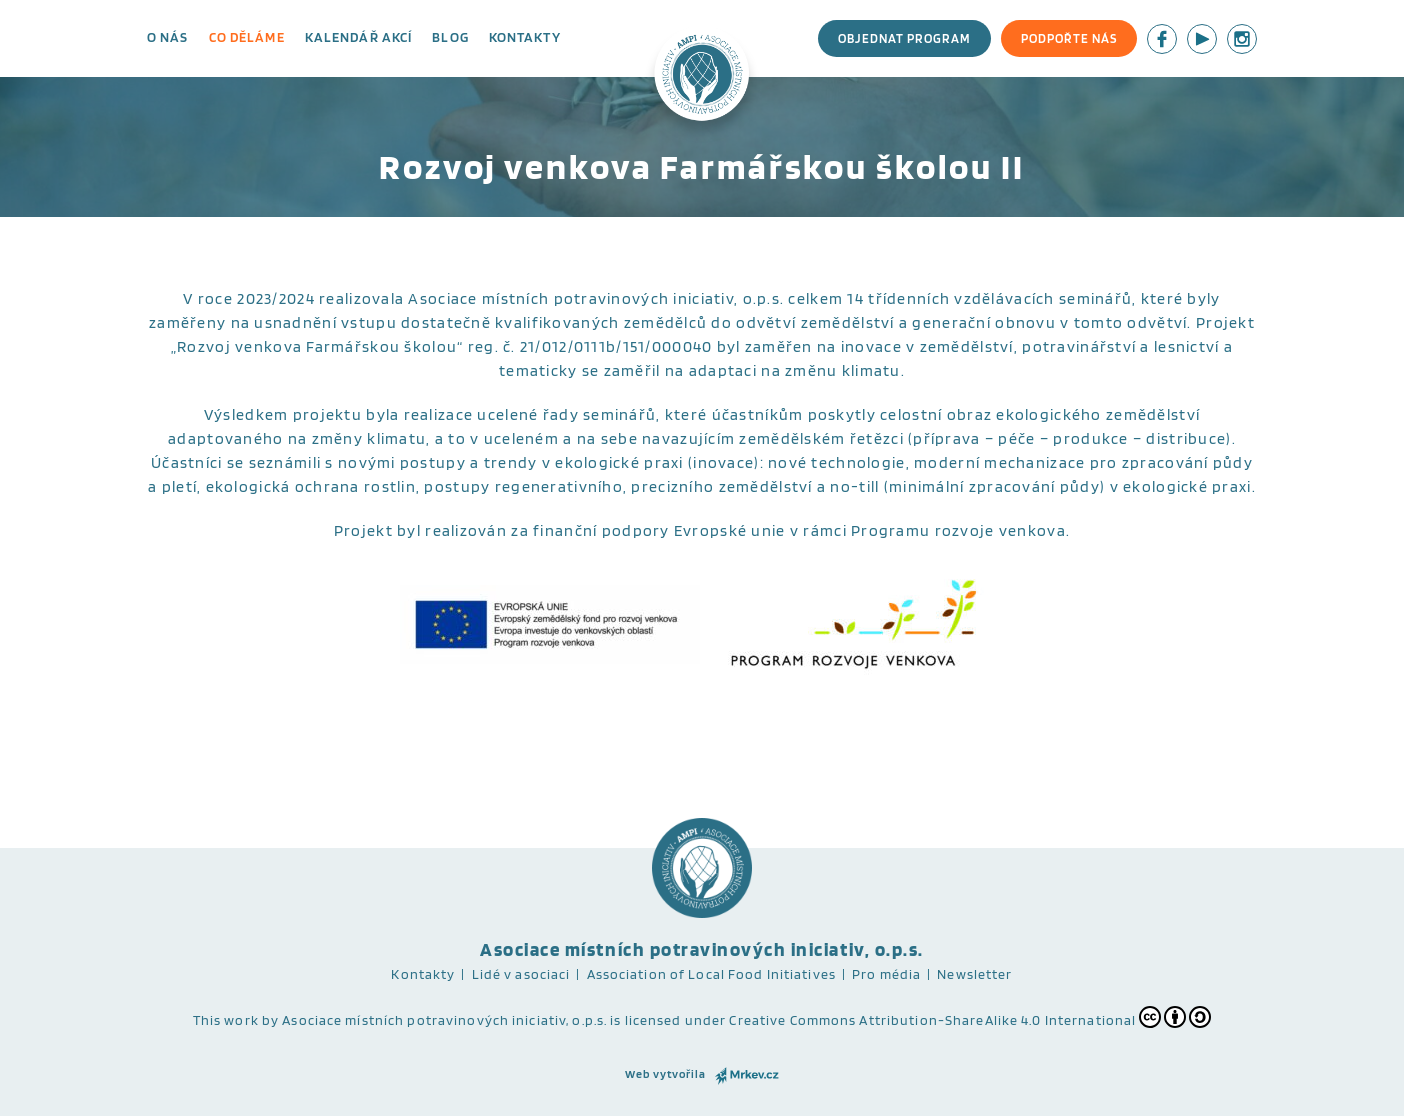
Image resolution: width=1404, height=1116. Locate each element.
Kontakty (525, 37)
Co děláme (247, 37)
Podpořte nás (1069, 38)
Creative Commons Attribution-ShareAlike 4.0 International (970, 1017)
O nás (168, 37)
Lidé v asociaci (521, 974)
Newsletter (974, 974)
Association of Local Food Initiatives (711, 974)
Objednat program (904, 38)
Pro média (886, 974)
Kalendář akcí (359, 37)
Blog (450, 37)
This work (226, 1020)
